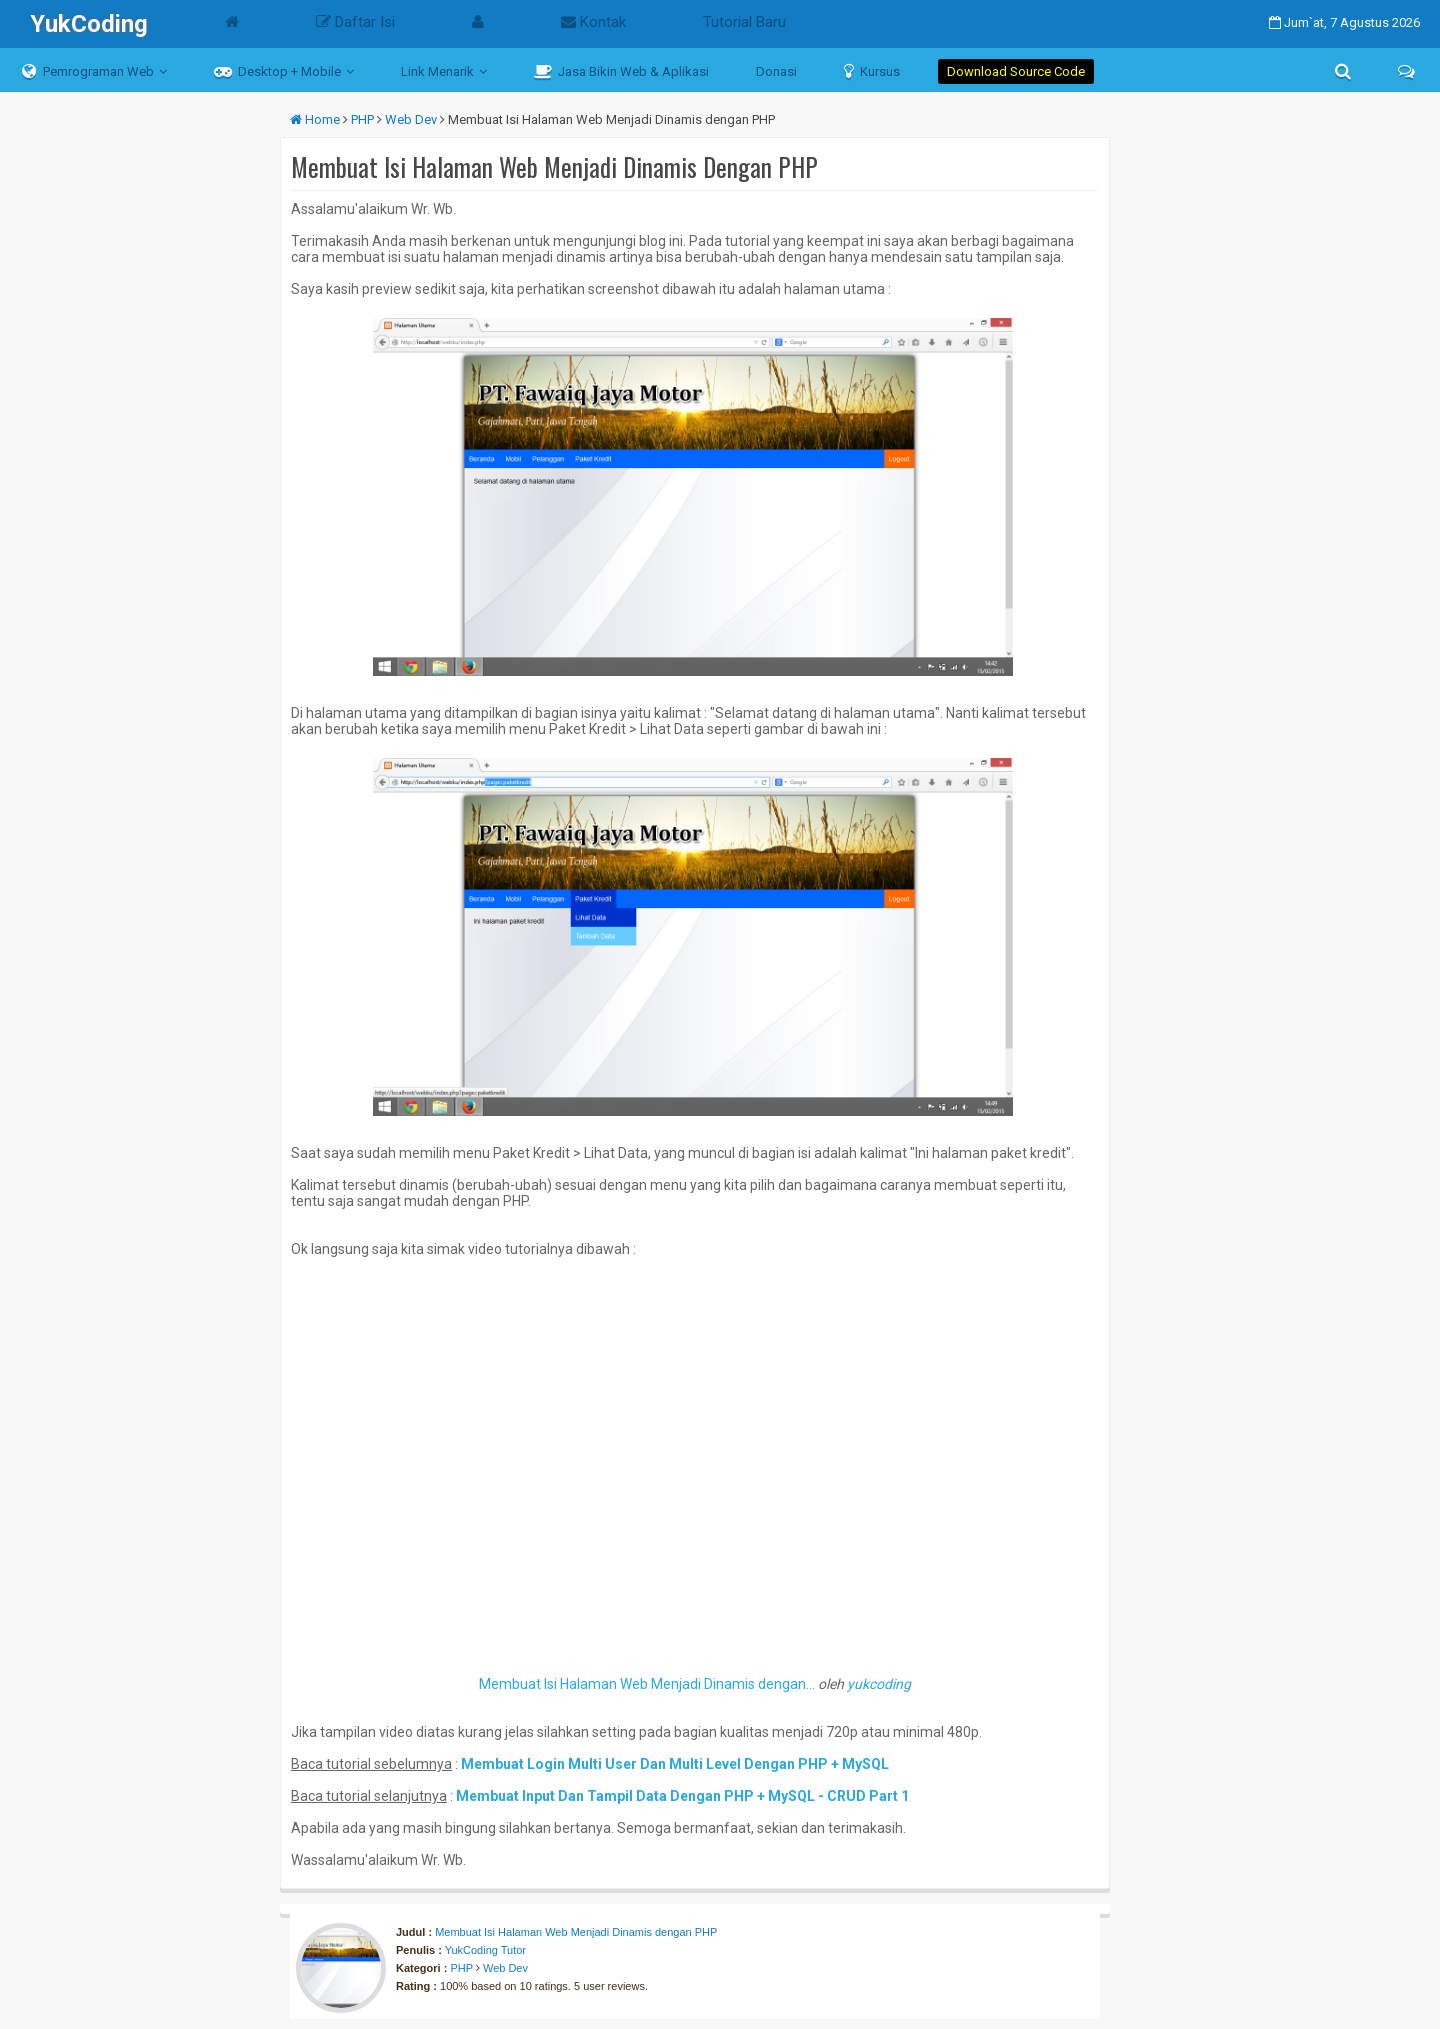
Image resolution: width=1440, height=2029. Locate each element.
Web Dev (505, 1968)
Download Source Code (1016, 71)
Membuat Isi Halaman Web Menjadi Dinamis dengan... (647, 1684)
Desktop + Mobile (277, 71)
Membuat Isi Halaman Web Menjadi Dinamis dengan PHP (576, 1932)
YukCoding (89, 24)
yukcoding (879, 1684)
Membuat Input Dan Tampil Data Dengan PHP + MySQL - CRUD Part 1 (682, 1796)
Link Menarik (437, 71)
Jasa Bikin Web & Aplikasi (621, 71)
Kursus (872, 71)
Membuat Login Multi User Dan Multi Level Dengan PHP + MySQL (675, 1764)
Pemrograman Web (88, 71)
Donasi (776, 71)
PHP (461, 1968)
